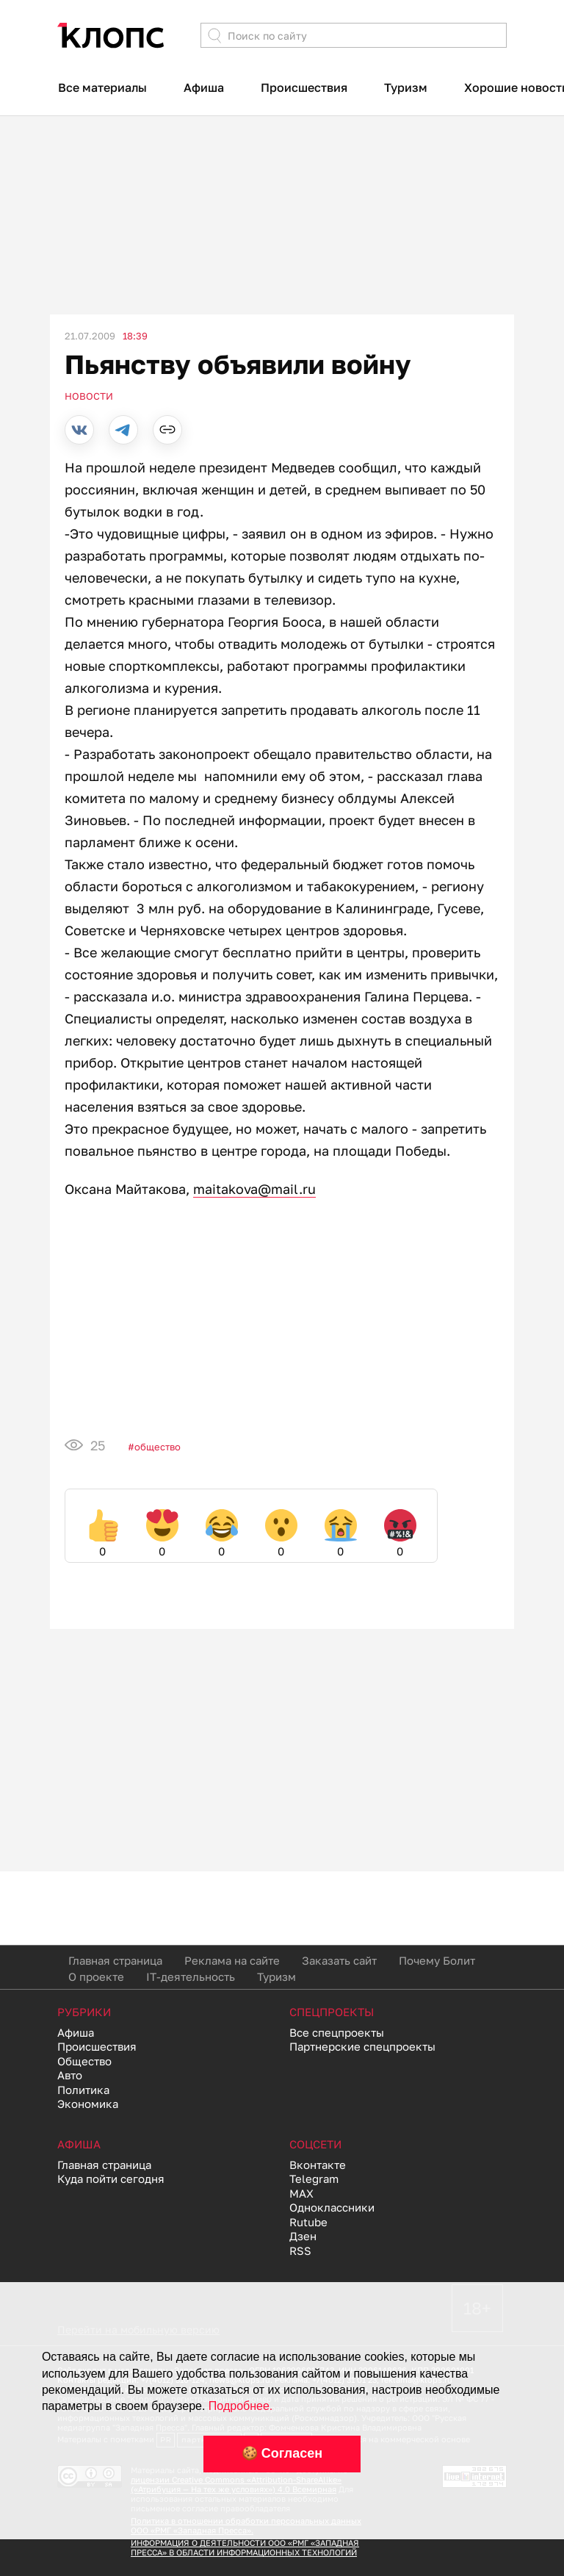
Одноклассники (332, 2207)
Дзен (303, 2235)
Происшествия (304, 87)
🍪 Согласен (282, 2453)
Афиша (204, 87)
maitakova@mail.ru (254, 1189)
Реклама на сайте (232, 1960)
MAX (301, 2193)
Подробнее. (240, 2406)
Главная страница (115, 1960)
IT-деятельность (190, 1976)
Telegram (314, 2178)
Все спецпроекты (336, 2032)
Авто (69, 2075)
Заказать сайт (339, 1960)
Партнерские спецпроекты (362, 2046)
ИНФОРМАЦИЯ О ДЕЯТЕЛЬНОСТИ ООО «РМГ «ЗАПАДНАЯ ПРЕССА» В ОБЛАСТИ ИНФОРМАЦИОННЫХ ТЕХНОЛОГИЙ (245, 2547)
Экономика (87, 2103)
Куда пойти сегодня (110, 2178)
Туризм (405, 87)
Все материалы (102, 87)
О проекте (96, 1976)
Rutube (308, 2221)
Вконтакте (317, 2164)
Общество (157, 1447)
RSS (300, 2250)
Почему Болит (437, 1960)
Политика (83, 2089)
